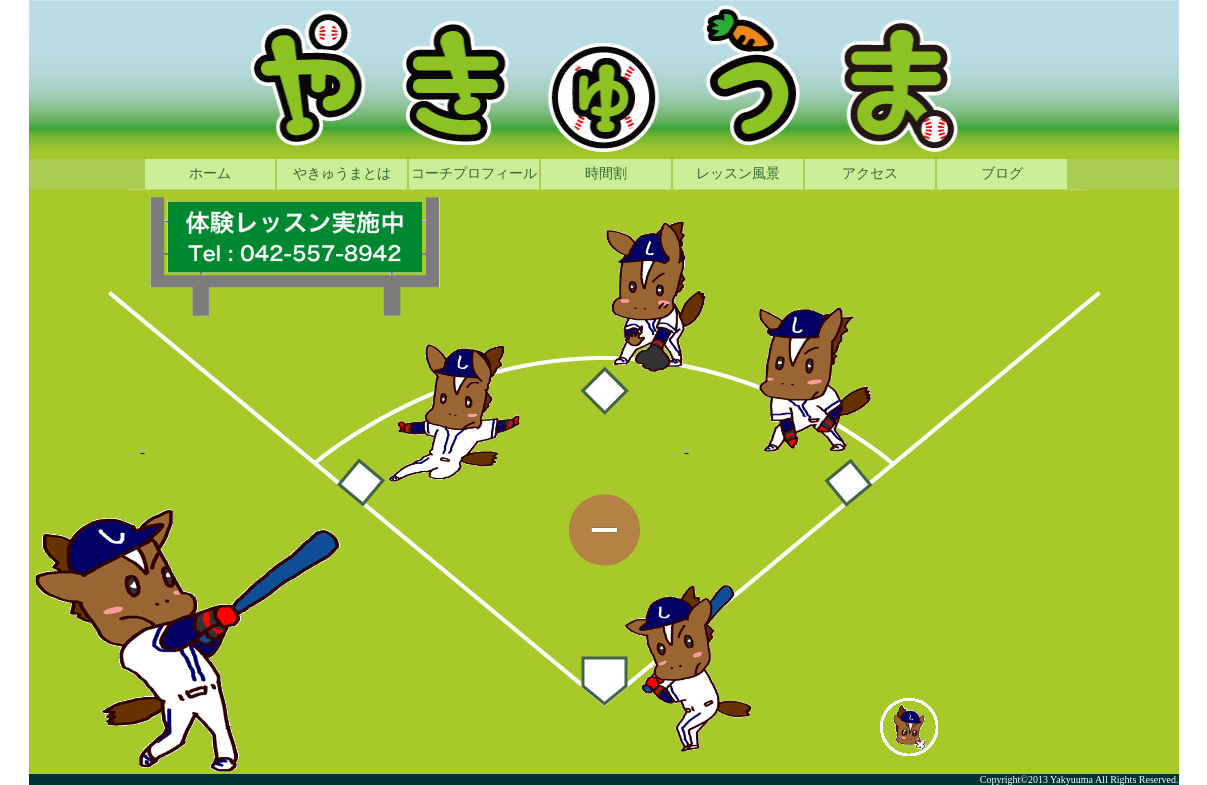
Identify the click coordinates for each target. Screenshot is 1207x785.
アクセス (870, 173)
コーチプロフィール (474, 173)
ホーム (210, 173)
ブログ (1002, 173)
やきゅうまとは (342, 173)
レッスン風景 (738, 173)
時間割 (606, 173)
